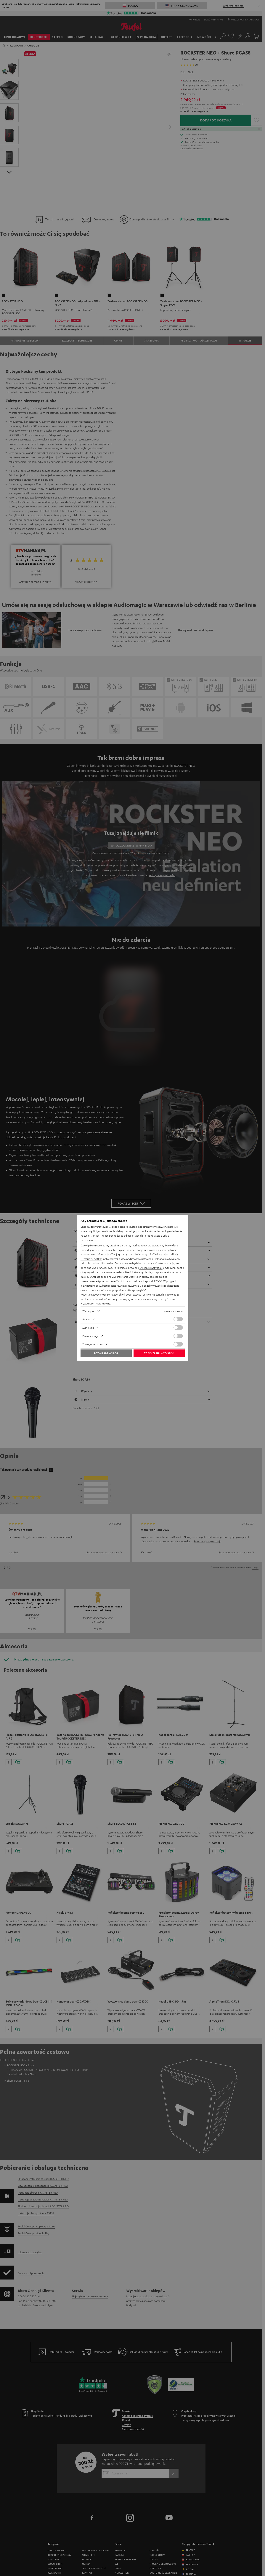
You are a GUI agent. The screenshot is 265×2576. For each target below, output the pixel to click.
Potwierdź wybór (106, 1353)
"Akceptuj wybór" (136, 1290)
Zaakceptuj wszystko (159, 1353)
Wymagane (88, 1310)
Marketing (88, 1327)
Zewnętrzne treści (92, 1344)
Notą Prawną (103, 1303)
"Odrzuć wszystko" (91, 1258)
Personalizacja (90, 1336)
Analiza (86, 1319)
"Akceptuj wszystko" (151, 1267)
